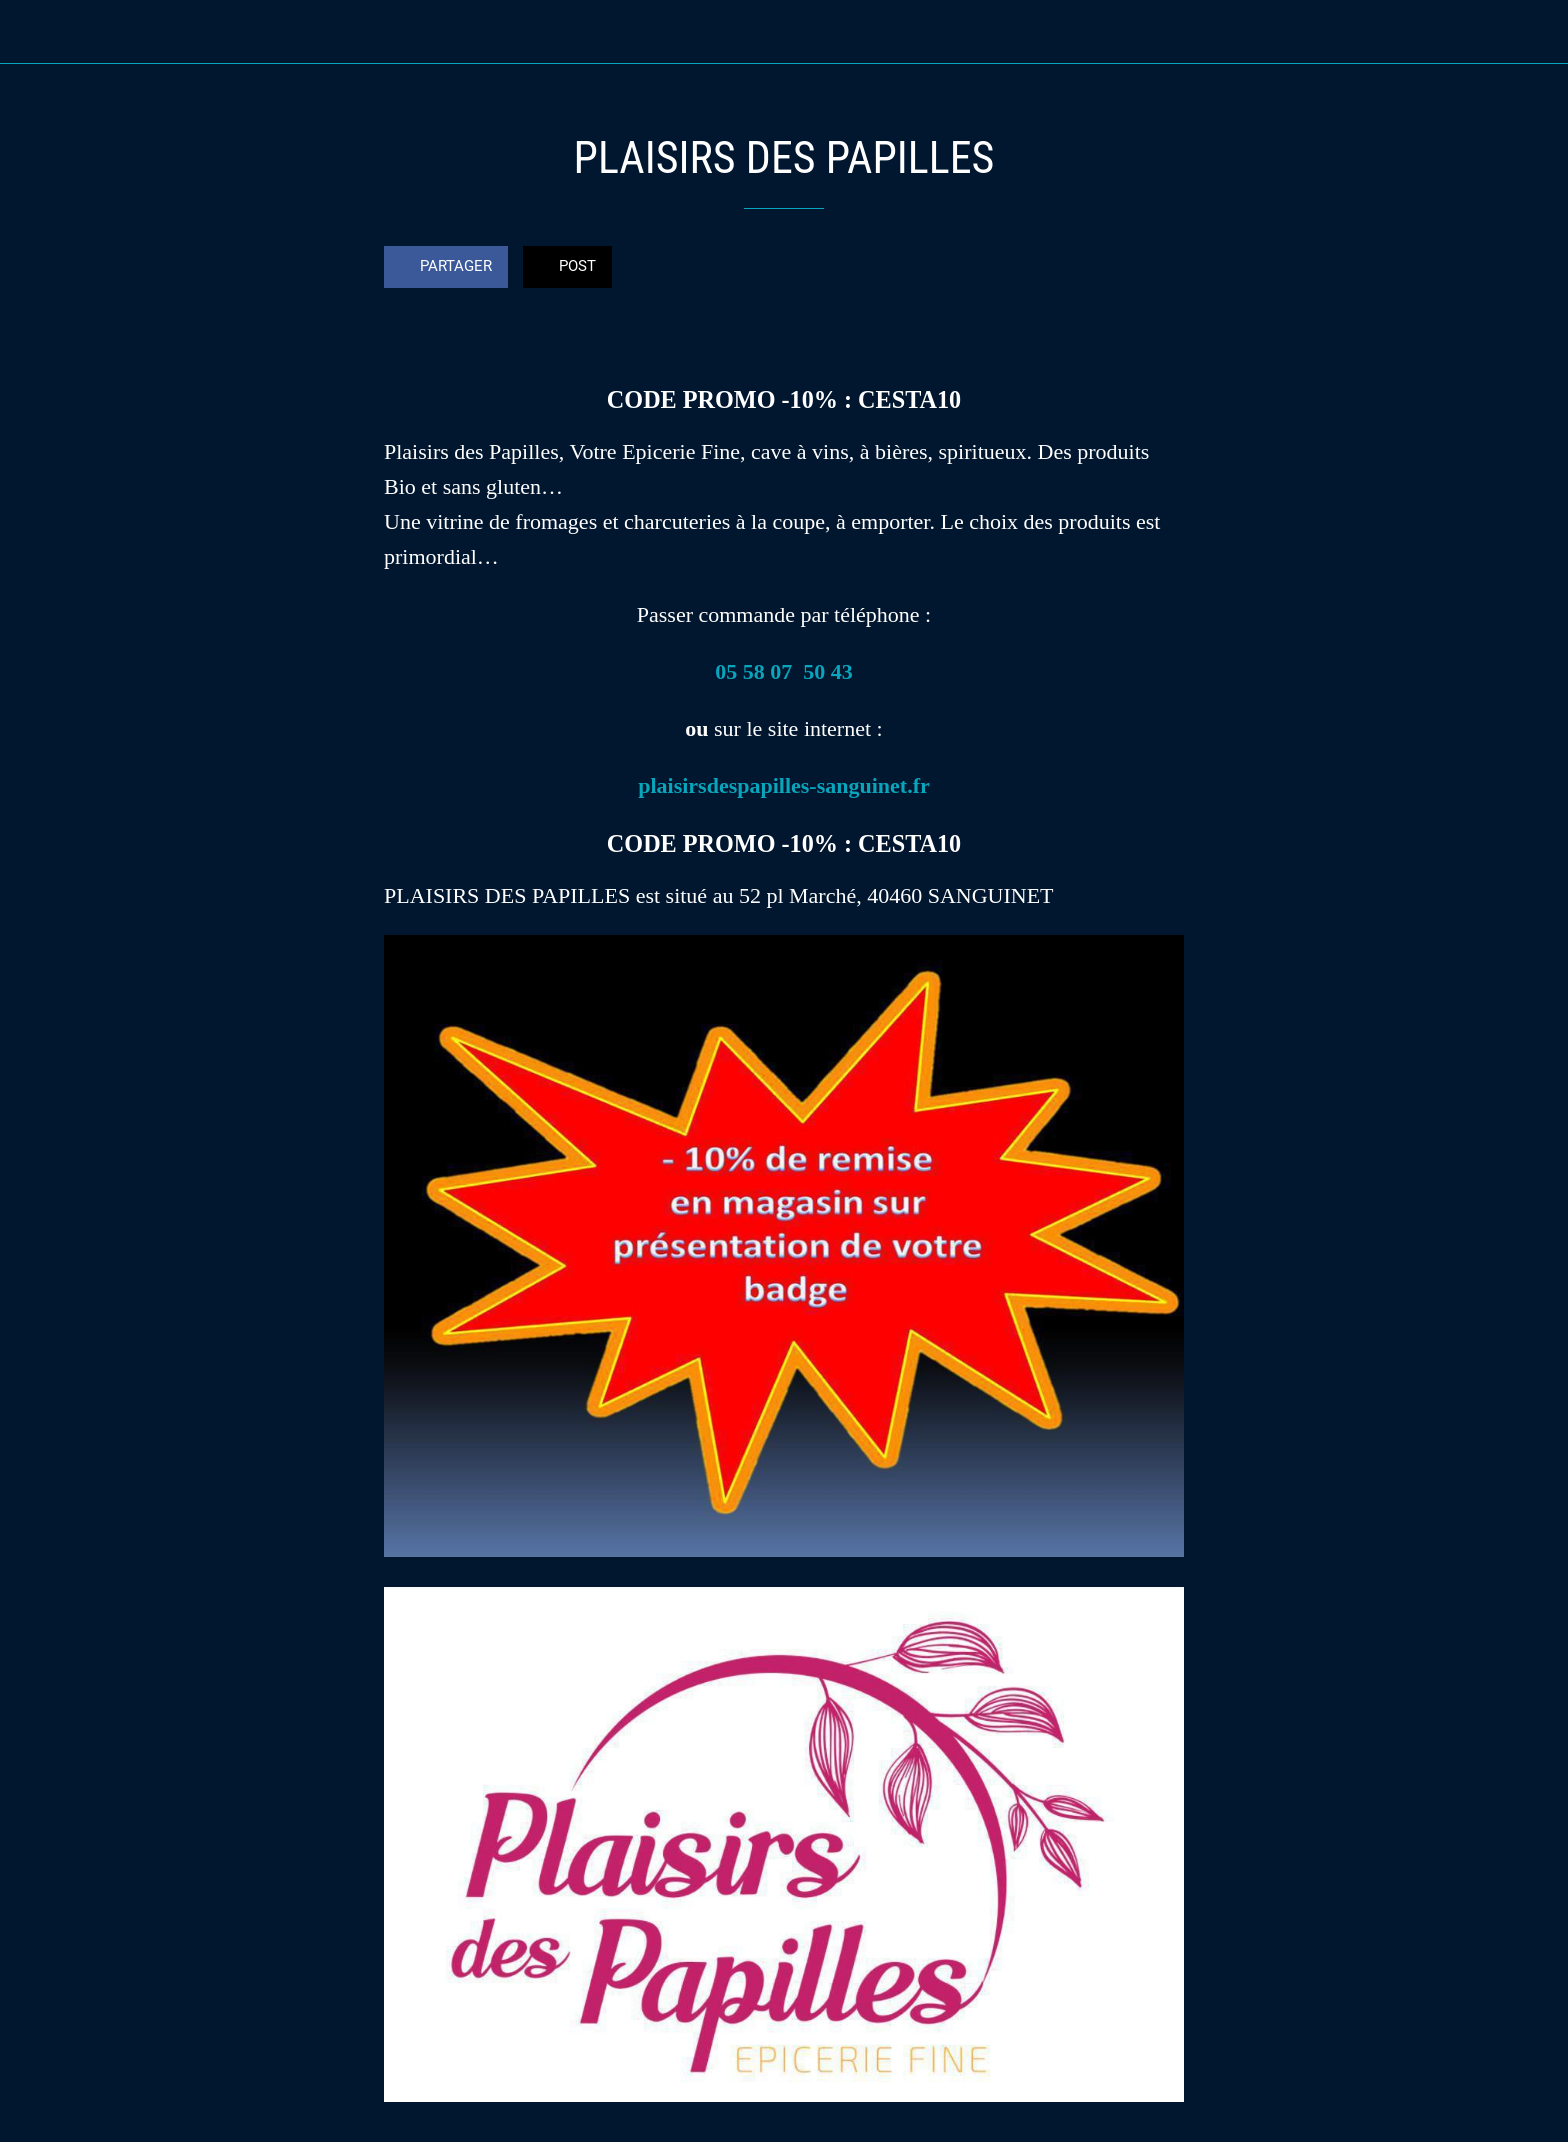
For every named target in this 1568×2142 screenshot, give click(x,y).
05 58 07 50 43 (784, 671)
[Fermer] (40, 32)
